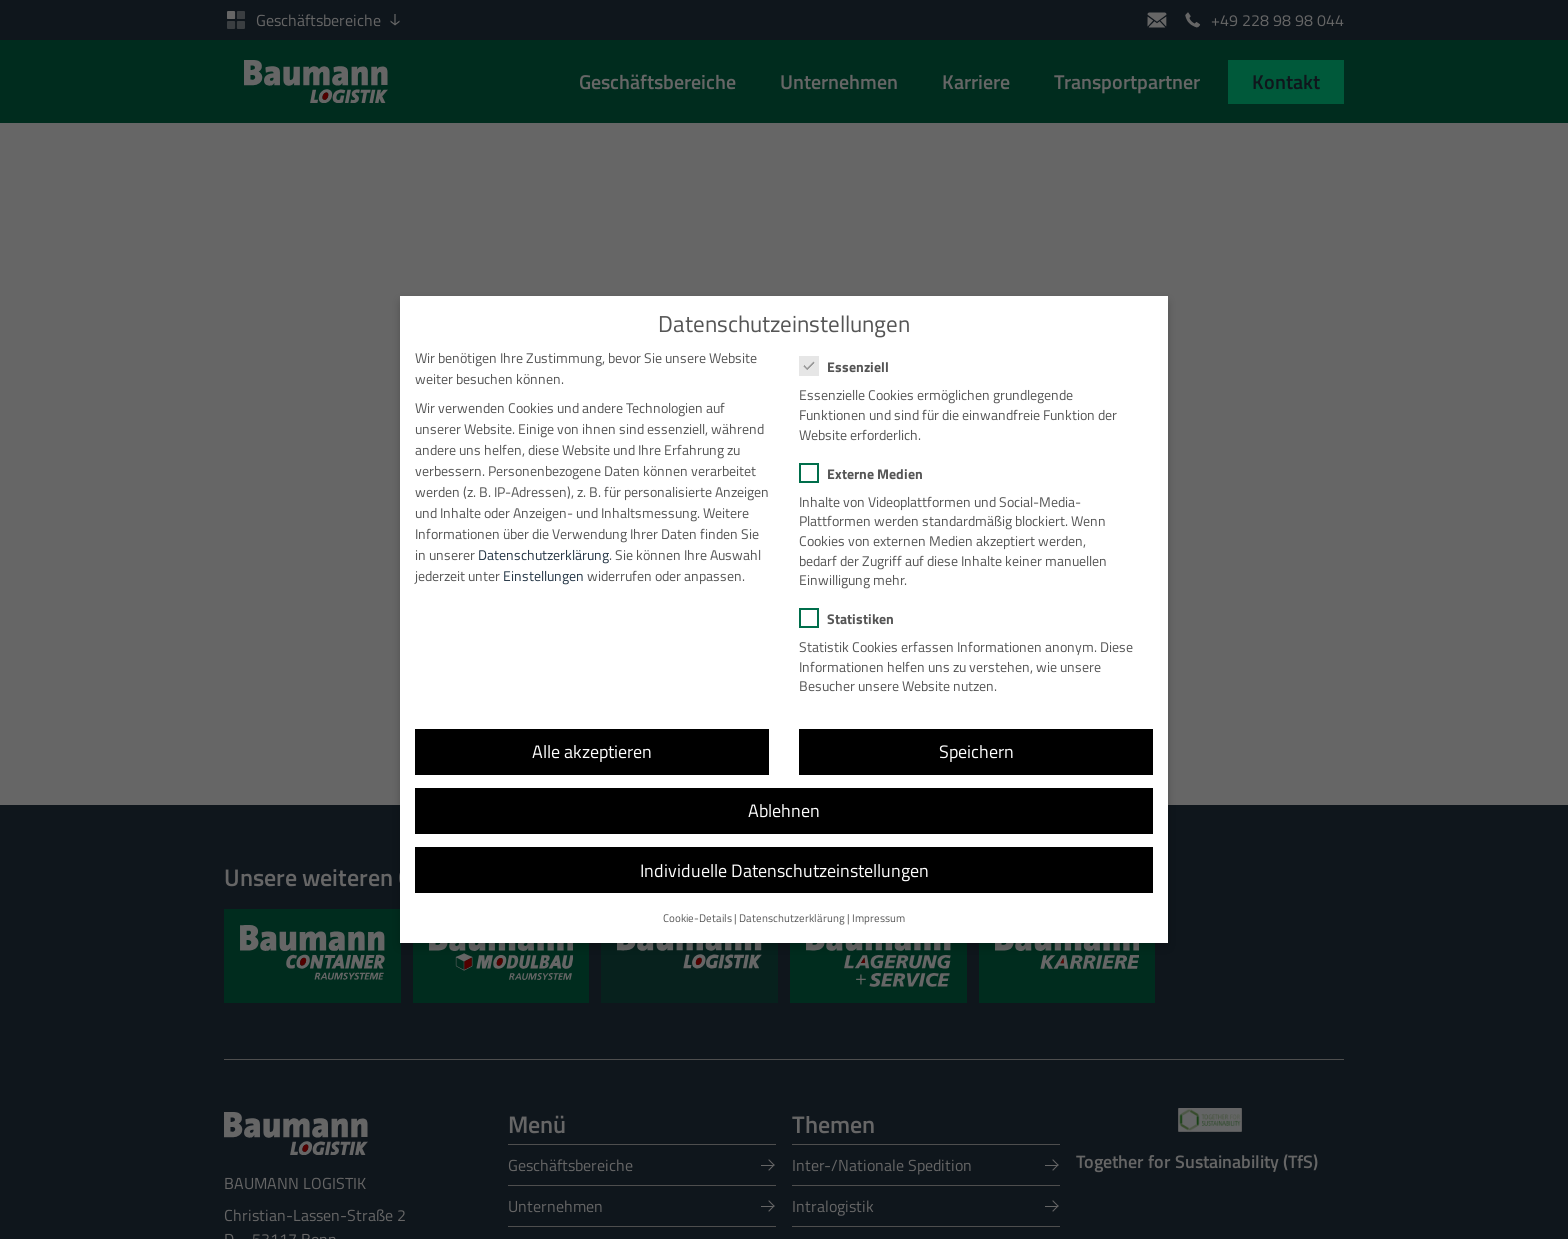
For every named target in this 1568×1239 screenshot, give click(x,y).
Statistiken (853, 600)
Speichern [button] (976, 733)
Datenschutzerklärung (543, 535)
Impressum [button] (878, 899)
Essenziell (850, 348)
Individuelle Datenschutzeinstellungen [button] (784, 851)
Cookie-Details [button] (697, 899)
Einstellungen (543, 556)
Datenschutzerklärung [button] (792, 899)
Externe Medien (867, 454)
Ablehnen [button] (784, 792)
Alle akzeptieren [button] (592, 733)
